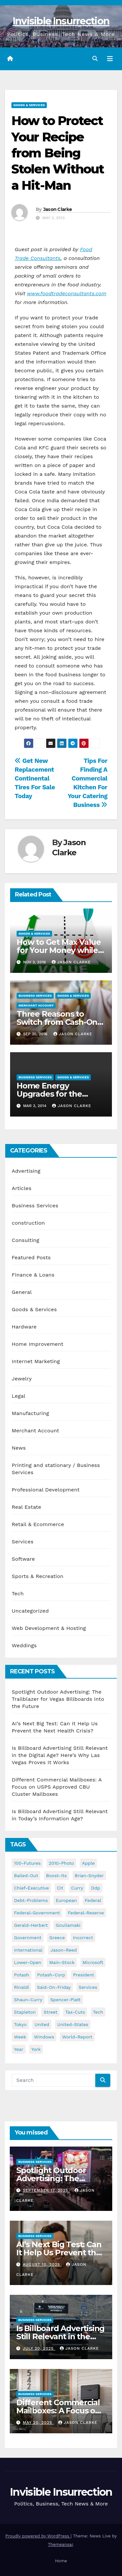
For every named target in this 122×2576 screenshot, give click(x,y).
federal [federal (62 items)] (93, 1900)
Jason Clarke (57, 209)
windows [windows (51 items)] (44, 2036)
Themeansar (60, 2544)
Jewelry (22, 1379)
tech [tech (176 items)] (98, 2012)
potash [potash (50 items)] (21, 1974)
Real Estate (26, 1507)
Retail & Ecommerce (38, 1524)
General (22, 1292)
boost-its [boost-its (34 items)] (56, 1875)
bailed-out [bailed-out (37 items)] (26, 1875)
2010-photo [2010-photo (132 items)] (61, 1863)
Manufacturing (30, 1413)
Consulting (25, 1240)
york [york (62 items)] (36, 2049)
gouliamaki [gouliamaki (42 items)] (68, 1925)
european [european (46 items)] (66, 1900)
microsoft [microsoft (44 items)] (93, 1962)
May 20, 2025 (38, 2422)
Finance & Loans (33, 1275)
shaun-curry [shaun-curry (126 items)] (28, 1999)
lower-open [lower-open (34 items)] (27, 1962)
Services (23, 1541)
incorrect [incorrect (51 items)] (83, 1937)
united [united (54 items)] (41, 2024)
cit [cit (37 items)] (60, 1888)
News (19, 1448)
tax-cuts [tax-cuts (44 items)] (75, 2012)
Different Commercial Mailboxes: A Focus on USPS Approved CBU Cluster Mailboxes (57, 1787)
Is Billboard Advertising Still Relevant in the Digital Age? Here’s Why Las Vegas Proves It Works (60, 1755)
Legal (18, 1396)
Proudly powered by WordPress (38, 2536)
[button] (95, 59)
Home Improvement (37, 1344)
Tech (18, 1593)
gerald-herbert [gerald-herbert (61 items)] (31, 1925)
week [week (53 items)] (20, 2036)
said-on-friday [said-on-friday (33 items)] (54, 1987)
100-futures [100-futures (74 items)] (27, 1863)
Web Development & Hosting (49, 1628)
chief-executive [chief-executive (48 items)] (31, 1888)
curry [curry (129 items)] (77, 1888)
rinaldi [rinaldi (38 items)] (21, 1987)
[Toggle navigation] (110, 59)
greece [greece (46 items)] (57, 1937)
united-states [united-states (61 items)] (72, 2024)
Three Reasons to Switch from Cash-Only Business (60, 1022)
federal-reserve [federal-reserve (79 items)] (86, 1912)
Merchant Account (36, 1005)
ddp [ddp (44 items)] (95, 1888)
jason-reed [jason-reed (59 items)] (63, 1950)
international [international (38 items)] (28, 1950)
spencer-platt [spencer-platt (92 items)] (65, 1999)
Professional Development (46, 1490)
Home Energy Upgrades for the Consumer (49, 1094)
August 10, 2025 (42, 2264)
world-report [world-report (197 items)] (77, 2036)
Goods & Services (29, 105)
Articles (22, 1188)
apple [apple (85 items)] (88, 1863)
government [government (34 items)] (27, 1937)
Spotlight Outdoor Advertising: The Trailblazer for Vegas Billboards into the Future (58, 1699)
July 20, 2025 (39, 2348)
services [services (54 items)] (88, 1987)
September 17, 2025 (46, 2190)
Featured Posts (31, 1257)
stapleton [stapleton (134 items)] (25, 2012)
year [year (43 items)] (18, 2049)
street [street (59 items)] (50, 2012)
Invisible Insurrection (61, 21)
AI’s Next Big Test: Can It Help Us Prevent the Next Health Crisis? (58, 2252)
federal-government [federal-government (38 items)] (37, 1912)
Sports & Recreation (37, 1576)
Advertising (26, 1171)
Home (61, 2560)
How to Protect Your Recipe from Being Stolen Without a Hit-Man (57, 153)
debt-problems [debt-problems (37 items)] (31, 1900)
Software (23, 1559)
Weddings (24, 1645)
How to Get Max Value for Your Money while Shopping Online (59, 950)
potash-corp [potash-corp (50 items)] (51, 1974)
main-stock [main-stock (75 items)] (62, 1962)
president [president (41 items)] (83, 1974)
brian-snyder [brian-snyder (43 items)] (89, 1875)
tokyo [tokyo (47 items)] (20, 2024)
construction (28, 1223)
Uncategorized (30, 1611)
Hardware (24, 1327)
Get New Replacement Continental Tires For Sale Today (35, 778)
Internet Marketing (36, 1361)
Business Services (35, 995)
